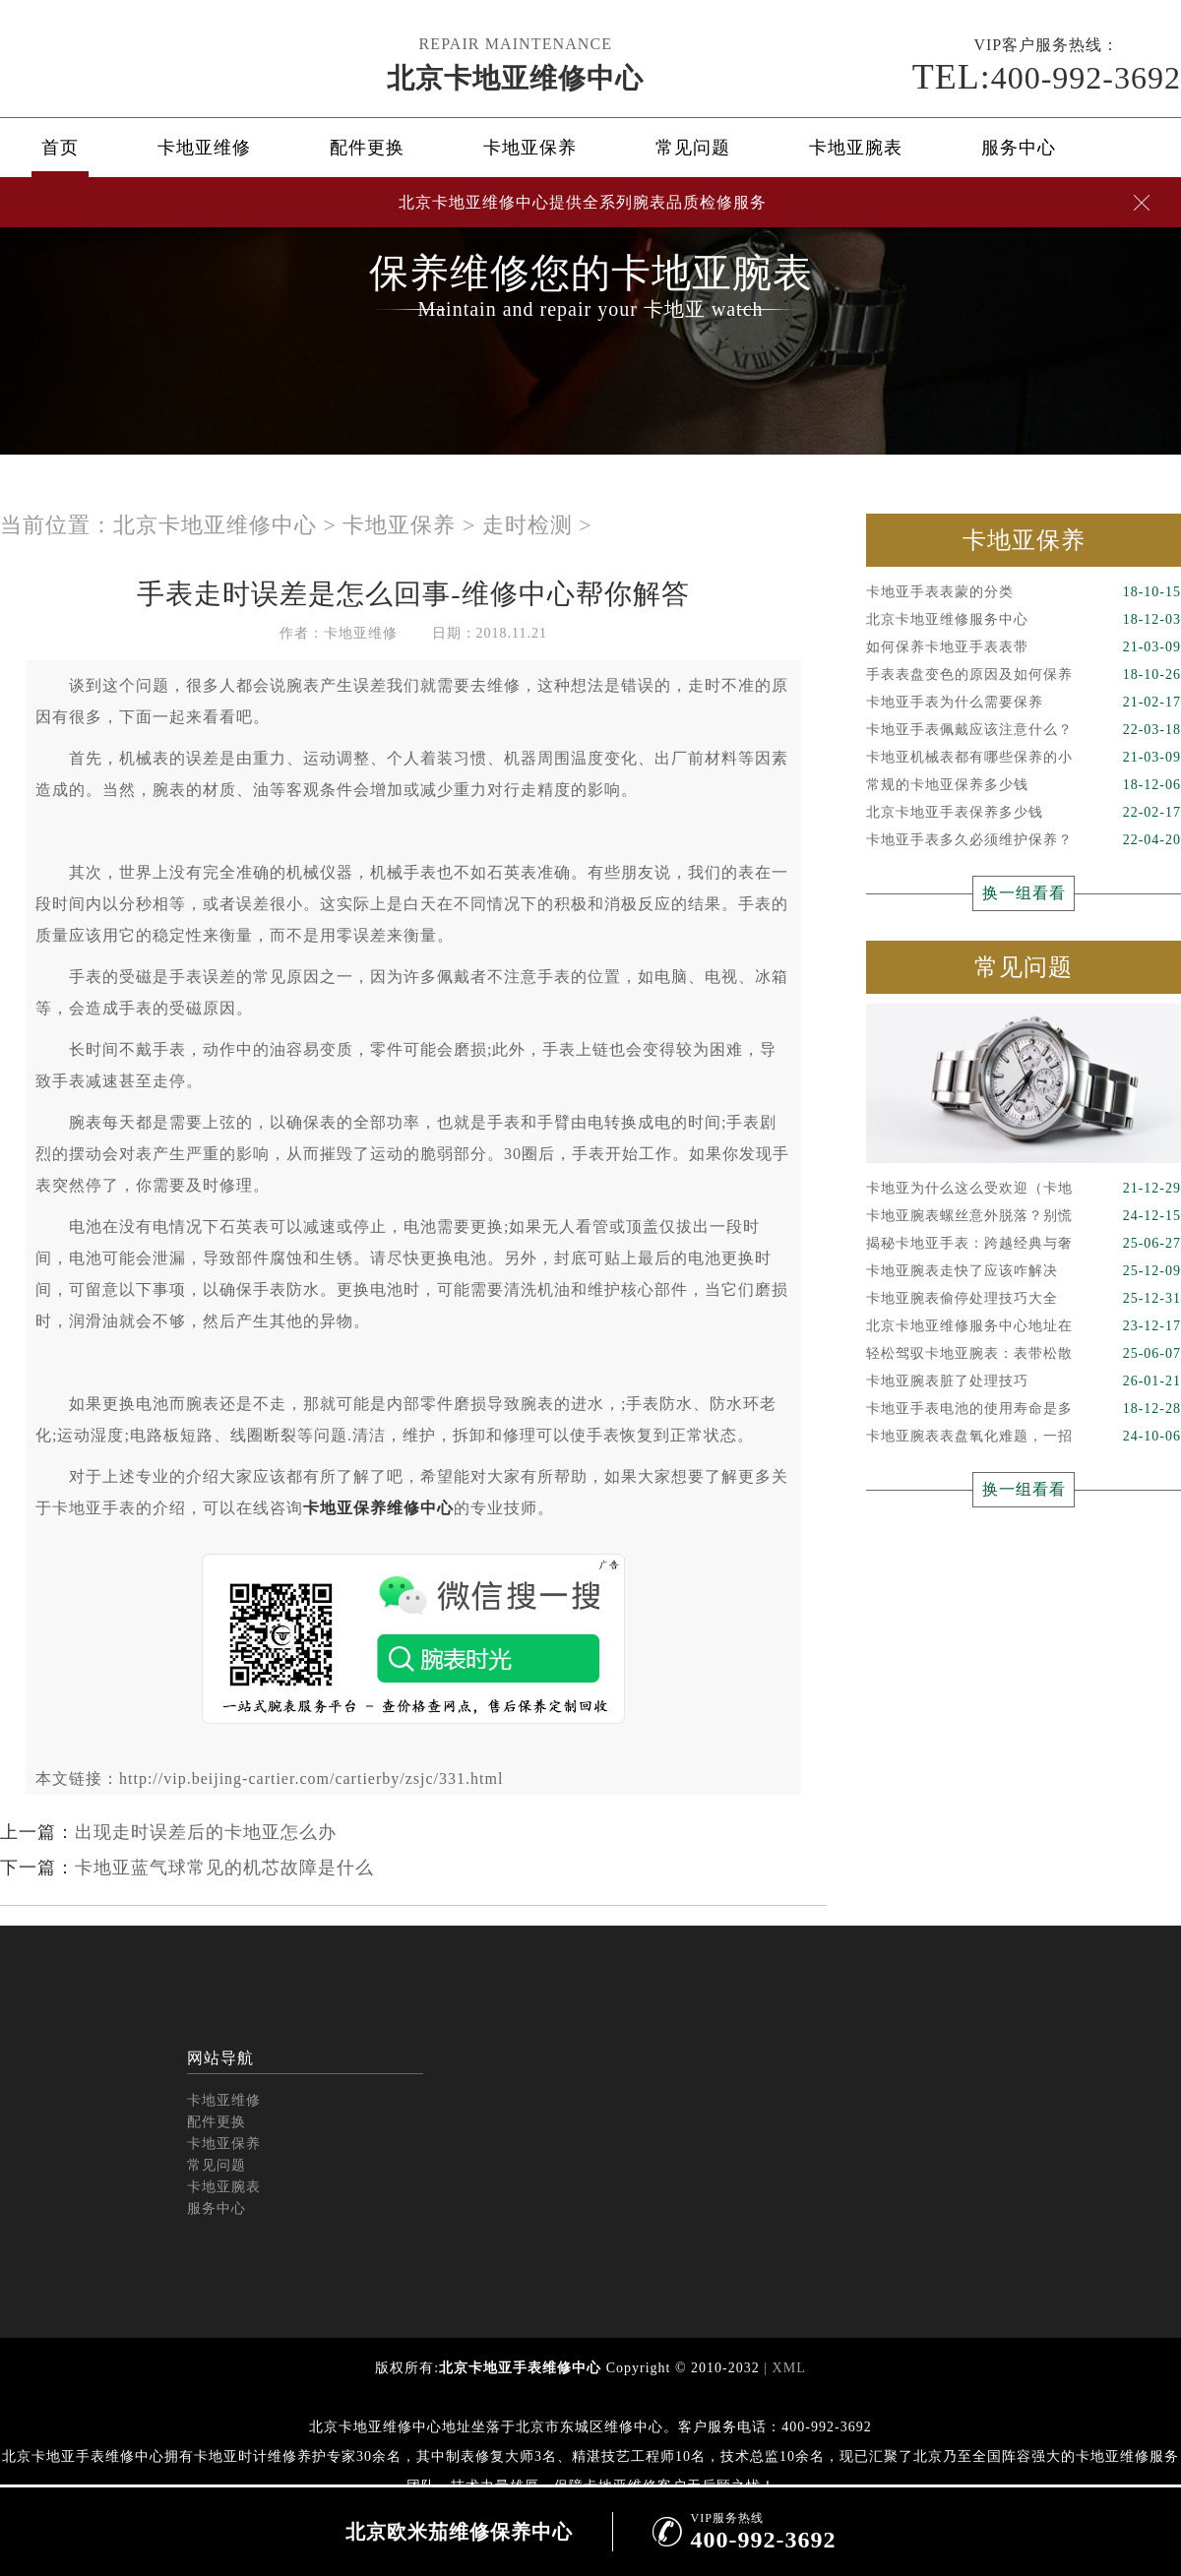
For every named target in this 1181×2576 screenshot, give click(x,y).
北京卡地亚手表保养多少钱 (1023, 813)
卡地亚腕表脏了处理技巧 (1023, 1381)
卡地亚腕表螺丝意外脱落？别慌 (1023, 1216)
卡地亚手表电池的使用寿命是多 (1023, 1409)
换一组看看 (1024, 893)
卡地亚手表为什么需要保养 (1023, 702)
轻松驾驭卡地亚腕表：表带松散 (1023, 1354)
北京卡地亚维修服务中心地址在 (1023, 1326)
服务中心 (1018, 147)
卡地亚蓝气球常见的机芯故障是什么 (224, 1867)
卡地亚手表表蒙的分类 (1023, 592)
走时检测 (527, 525)
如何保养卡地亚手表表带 (1023, 647)
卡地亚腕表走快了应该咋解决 (1023, 1271)
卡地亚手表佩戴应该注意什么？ (1023, 730)
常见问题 (692, 147)
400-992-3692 (1046, 76)
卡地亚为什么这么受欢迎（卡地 (1023, 1188)
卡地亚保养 (530, 147)
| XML (783, 2368)
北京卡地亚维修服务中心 (1023, 620)
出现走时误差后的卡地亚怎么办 (206, 1832)
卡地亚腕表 (855, 147)
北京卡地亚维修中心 (515, 78)
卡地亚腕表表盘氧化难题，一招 (1023, 1436)
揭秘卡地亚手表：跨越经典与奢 (1023, 1243)
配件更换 (367, 147)
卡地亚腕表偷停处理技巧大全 (1023, 1299)
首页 (60, 147)
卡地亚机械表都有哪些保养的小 (1023, 757)
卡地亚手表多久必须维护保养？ (1023, 840)
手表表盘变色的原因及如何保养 (1023, 675)
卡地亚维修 (204, 147)
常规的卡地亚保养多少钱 (1023, 785)
